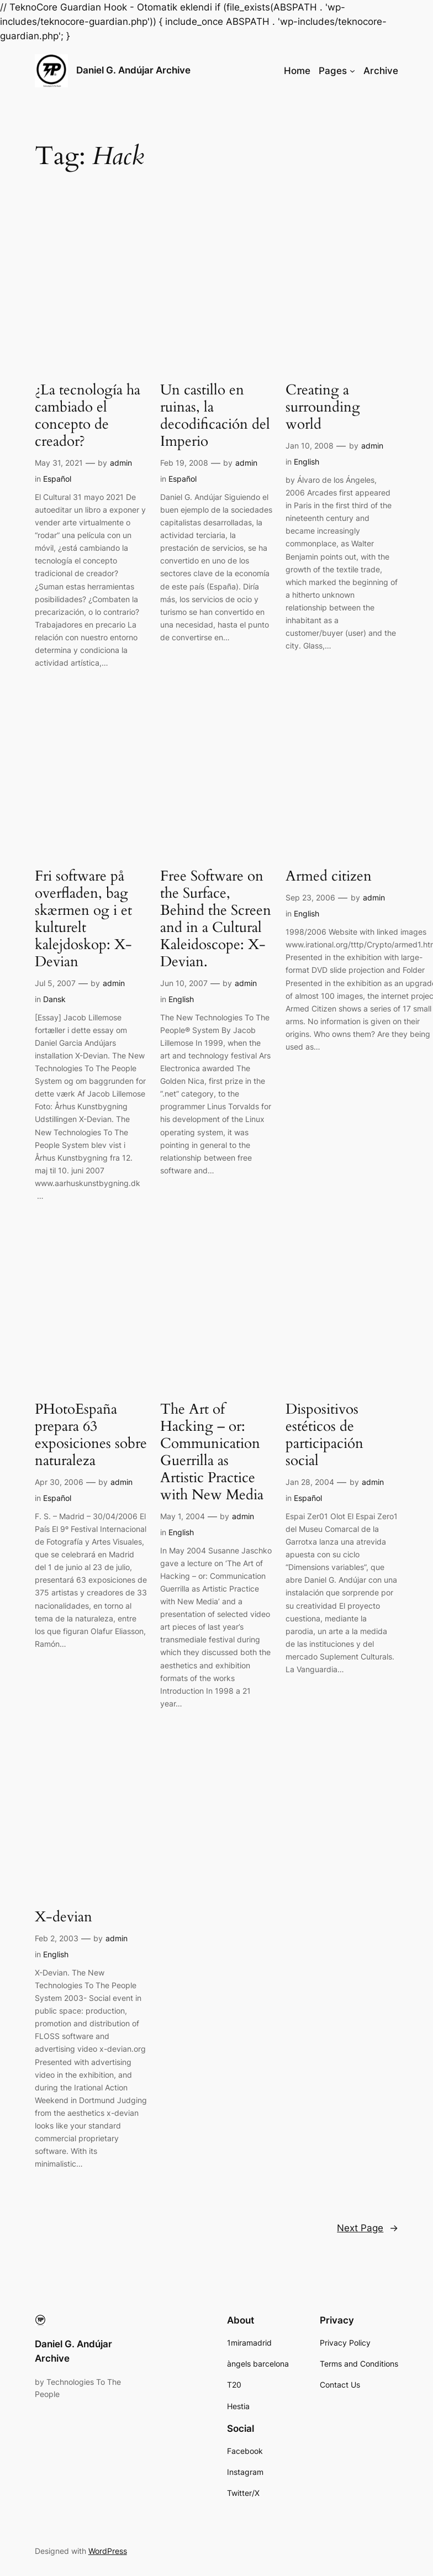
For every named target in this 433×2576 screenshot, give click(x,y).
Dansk (54, 999)
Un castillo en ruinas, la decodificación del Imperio (215, 416)
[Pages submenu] (352, 70)
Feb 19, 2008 (184, 462)
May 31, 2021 (59, 462)
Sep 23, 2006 (310, 897)
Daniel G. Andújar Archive (133, 70)
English (306, 461)
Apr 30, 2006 (59, 1482)
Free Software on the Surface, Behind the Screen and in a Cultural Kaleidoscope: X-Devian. (215, 919)
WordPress (107, 2551)
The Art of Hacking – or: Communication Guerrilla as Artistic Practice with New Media (211, 1452)
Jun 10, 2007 (184, 983)
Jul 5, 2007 (55, 983)
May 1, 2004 (182, 1516)
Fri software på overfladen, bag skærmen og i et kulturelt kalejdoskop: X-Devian (83, 919)
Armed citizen (329, 876)
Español (57, 478)
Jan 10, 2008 (310, 445)
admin (121, 462)
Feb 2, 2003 (56, 1938)
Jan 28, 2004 (310, 1482)
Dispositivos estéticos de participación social (324, 1435)
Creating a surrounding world (323, 407)
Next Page (367, 2228)
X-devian (63, 1917)
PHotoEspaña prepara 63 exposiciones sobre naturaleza (91, 1435)
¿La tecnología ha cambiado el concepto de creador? (87, 416)
